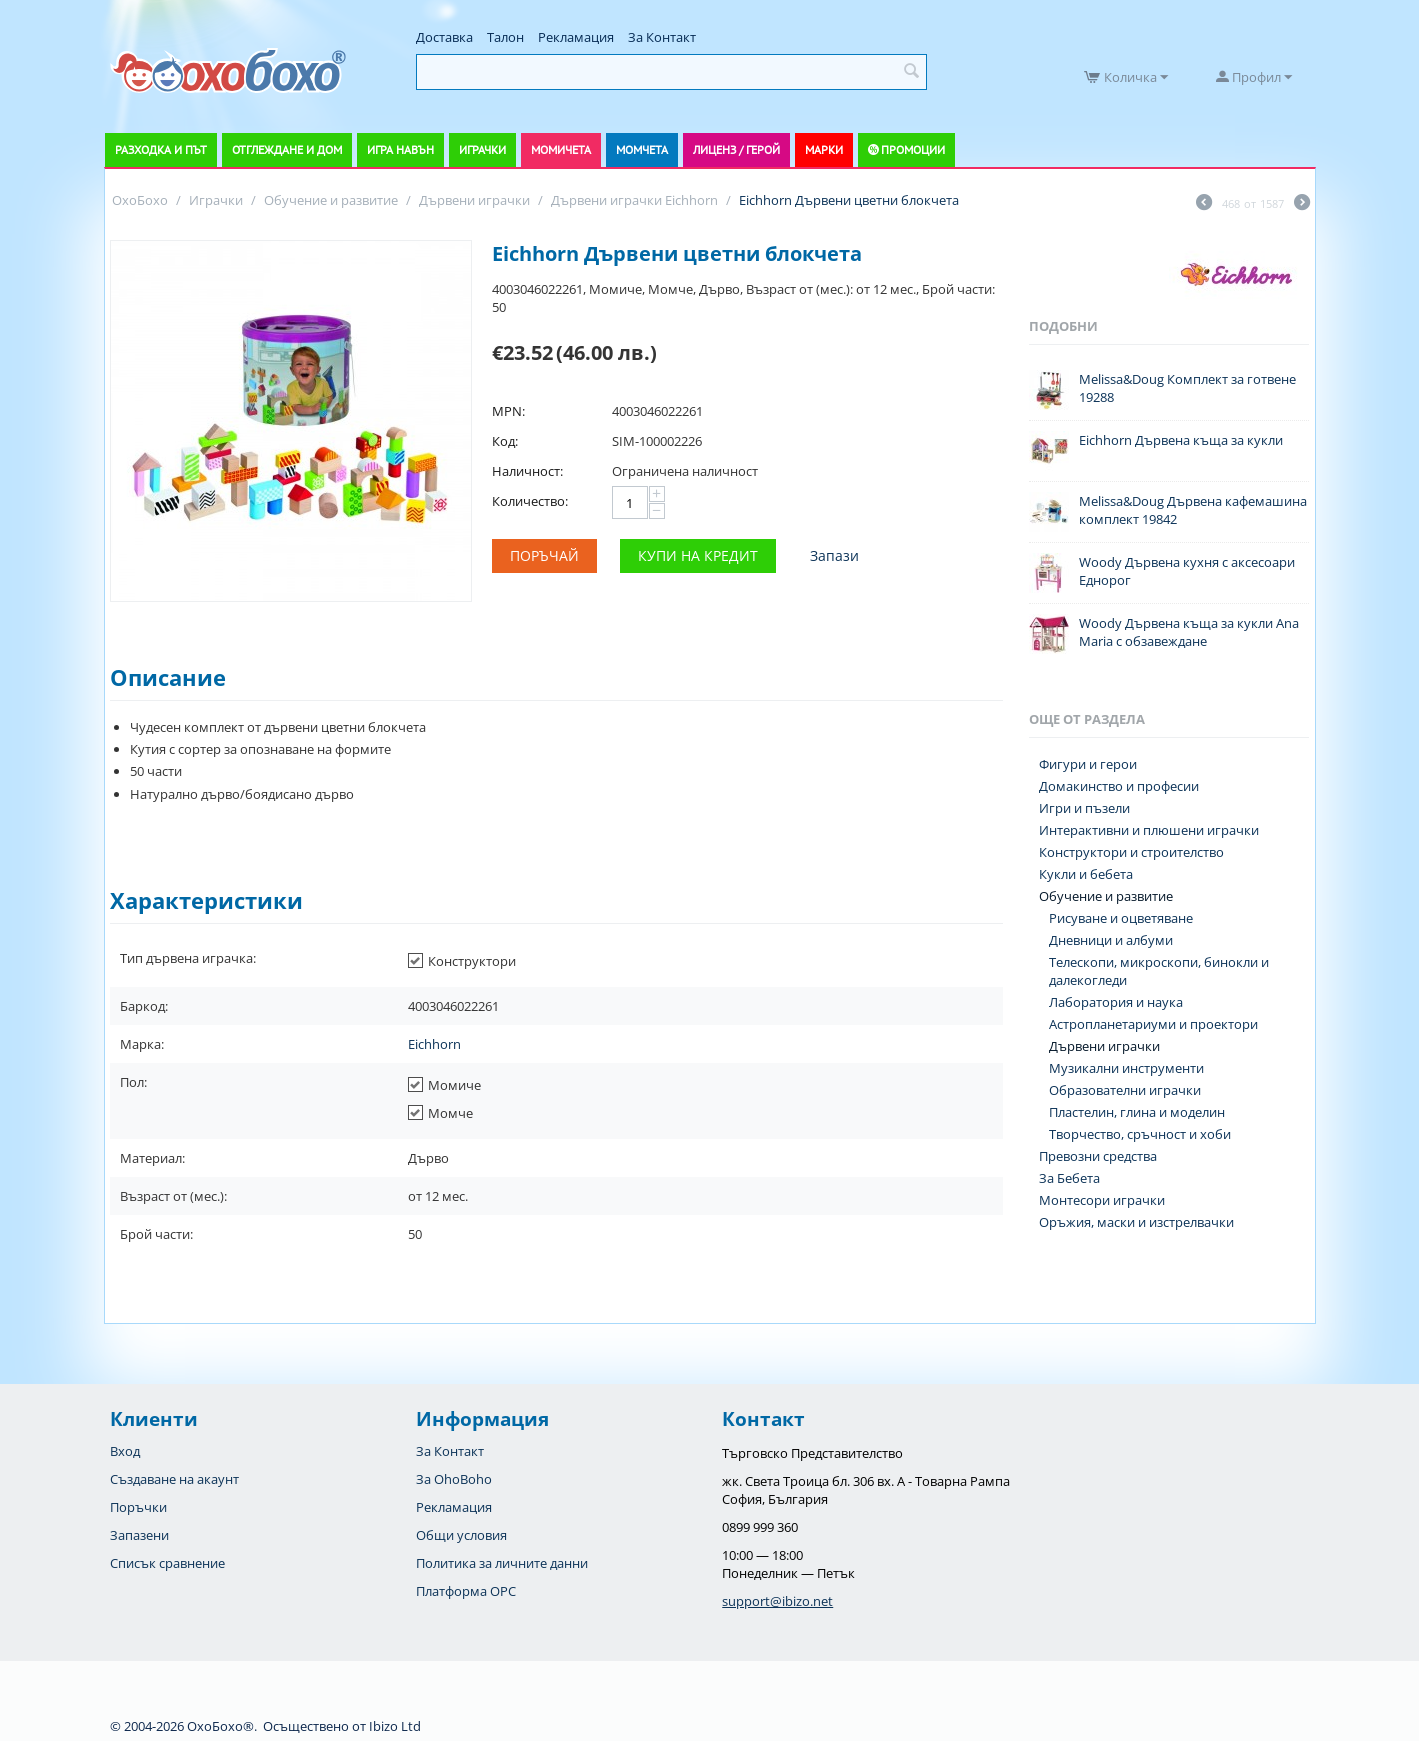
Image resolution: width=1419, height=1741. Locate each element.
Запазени (139, 1535)
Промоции (913, 149)
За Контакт (662, 37)
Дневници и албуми (1111, 940)
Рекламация (576, 37)
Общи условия (461, 1535)
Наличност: (527, 471)
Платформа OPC (466, 1591)
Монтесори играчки (1102, 1200)
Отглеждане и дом (287, 149)
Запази (834, 555)
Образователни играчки (1125, 1090)
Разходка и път (161, 149)
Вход (125, 1451)
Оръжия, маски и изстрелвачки (1136, 1222)
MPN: (508, 411)
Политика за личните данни (502, 1563)
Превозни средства (1098, 1156)
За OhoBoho (454, 1479)
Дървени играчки (1104, 1046)
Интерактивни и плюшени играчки (1149, 830)
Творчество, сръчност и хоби (1140, 1134)
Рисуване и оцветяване (1121, 918)
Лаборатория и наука (1116, 1002)
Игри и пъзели (1084, 808)
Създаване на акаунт (174, 1479)
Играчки (482, 149)
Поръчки (138, 1507)
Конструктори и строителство (1131, 852)
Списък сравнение (167, 1563)
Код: (505, 441)
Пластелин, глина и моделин (1137, 1112)
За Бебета (1069, 1178)
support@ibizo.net (777, 1601)
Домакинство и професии (1119, 786)
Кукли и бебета (1086, 874)
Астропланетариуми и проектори (1153, 1024)
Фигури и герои (1088, 764)
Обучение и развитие (1106, 896)
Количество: (530, 501)
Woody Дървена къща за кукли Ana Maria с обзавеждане (1189, 632)
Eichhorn (434, 1044)
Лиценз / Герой (736, 149)
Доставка (444, 37)
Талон (505, 37)
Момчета (642, 149)
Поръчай (544, 555)
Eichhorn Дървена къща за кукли (1181, 440)
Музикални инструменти (1126, 1068)
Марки (824, 149)
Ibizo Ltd (395, 1726)
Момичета (561, 149)
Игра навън (400, 149)
